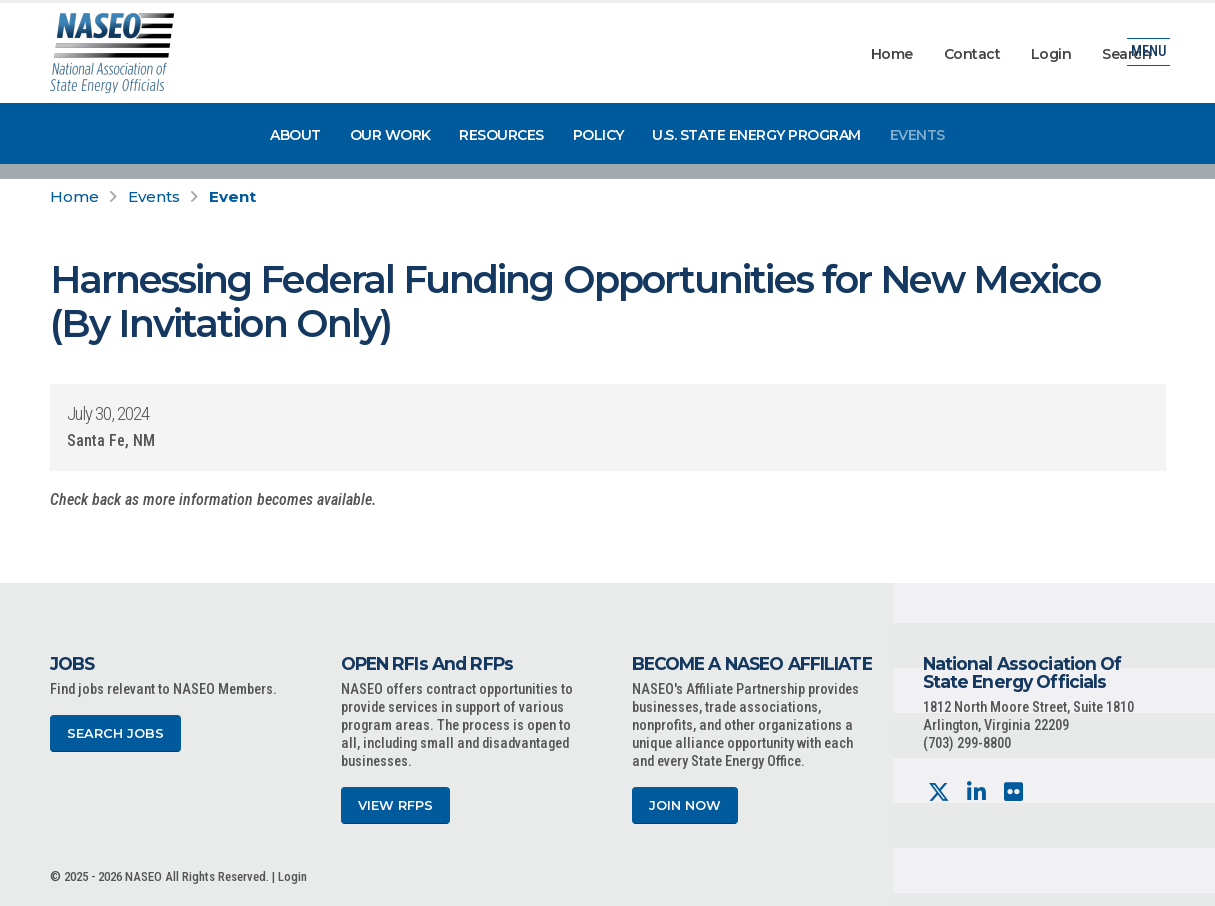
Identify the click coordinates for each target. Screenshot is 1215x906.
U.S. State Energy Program (756, 135)
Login (1051, 54)
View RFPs (395, 805)
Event (232, 196)
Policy (598, 135)
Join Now (685, 805)
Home (892, 54)
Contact (972, 54)
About (295, 135)
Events (917, 135)
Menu (1148, 54)
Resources (501, 135)
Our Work (390, 135)
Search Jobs (115, 733)
